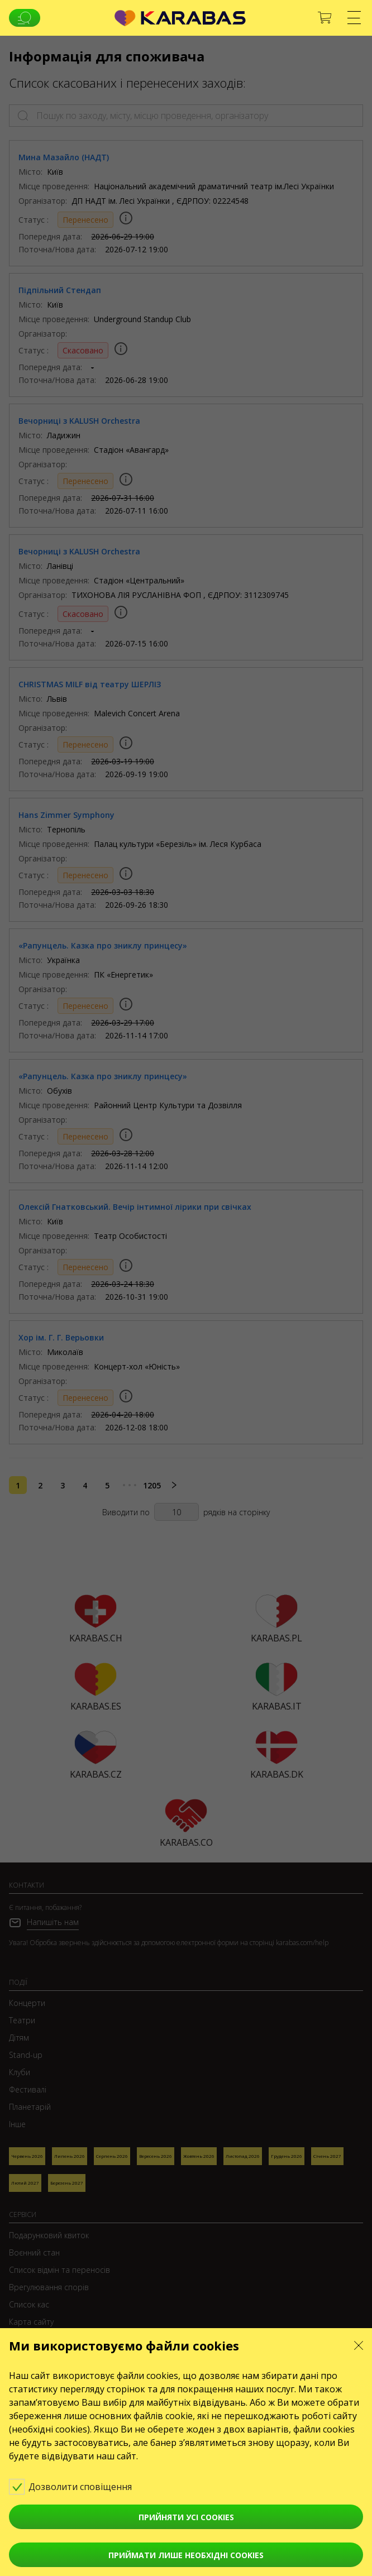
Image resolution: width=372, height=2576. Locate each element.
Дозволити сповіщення (78, 2486)
